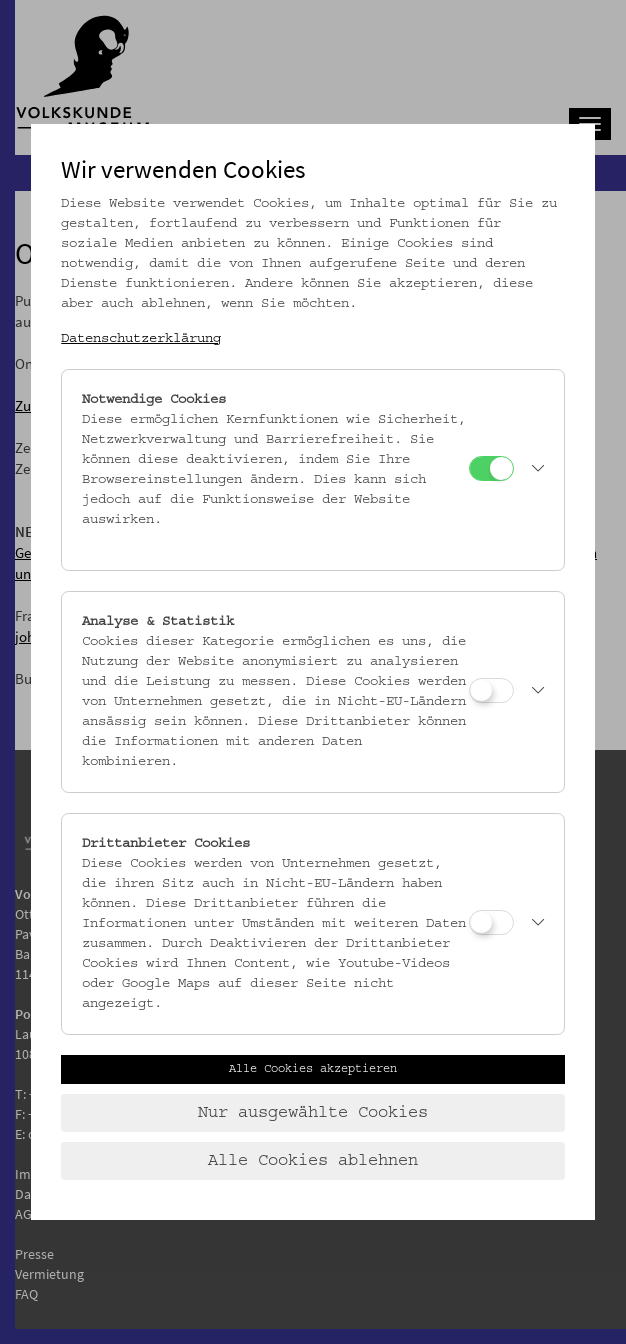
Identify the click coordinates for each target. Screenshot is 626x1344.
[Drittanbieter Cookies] (491, 922)
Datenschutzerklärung (141, 339)
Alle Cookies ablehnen (313, 1161)
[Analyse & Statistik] (491, 690)
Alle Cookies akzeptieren (313, 1069)
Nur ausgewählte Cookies (313, 1113)
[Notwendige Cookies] (491, 468)
